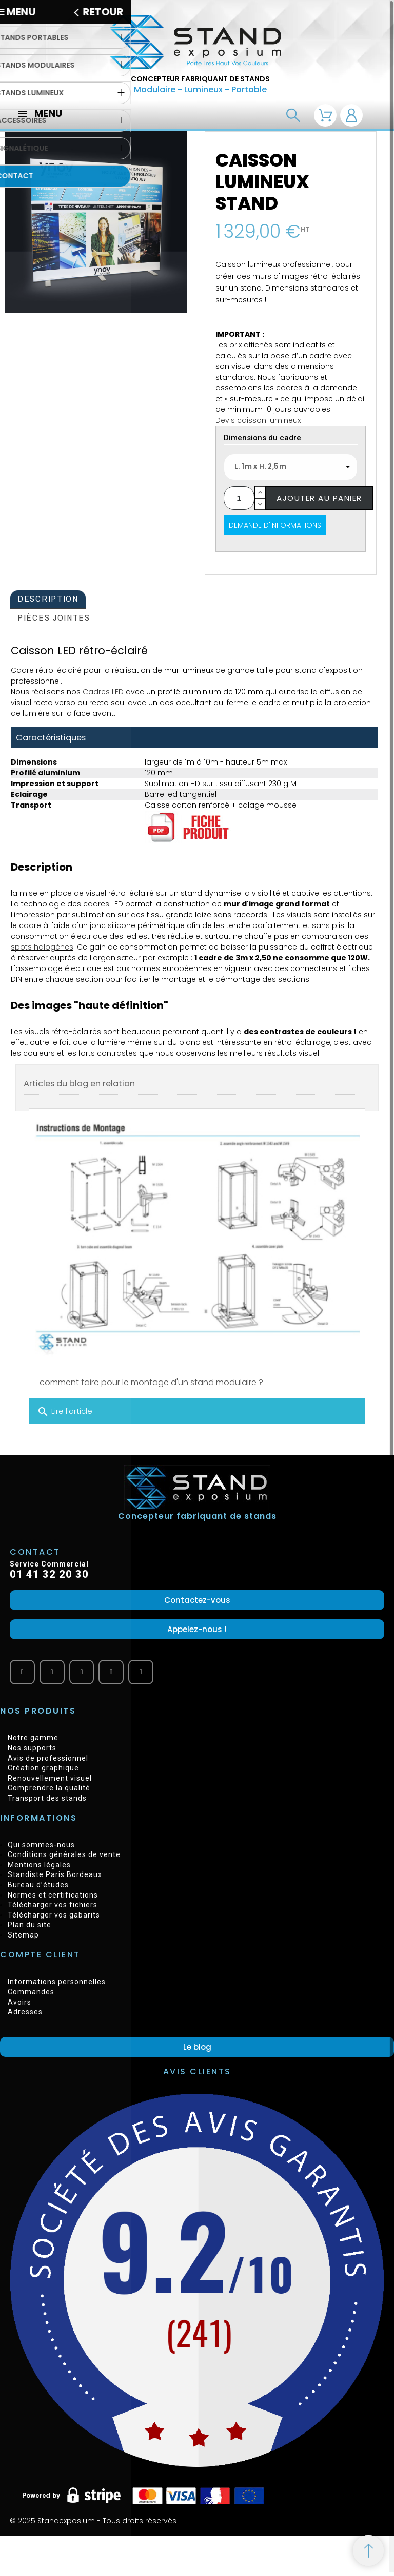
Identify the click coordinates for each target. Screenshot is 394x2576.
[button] (197, 1600)
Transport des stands (47, 1798)
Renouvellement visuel (50, 1778)
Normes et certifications (53, 1895)
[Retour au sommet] (368, 2550)
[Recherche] (293, 115)
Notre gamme (33, 1738)
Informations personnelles (57, 1981)
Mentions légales (39, 1865)
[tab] (48, 599)
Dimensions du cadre (262, 438)
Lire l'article (64, 1412)
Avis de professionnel (48, 1758)
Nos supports (32, 1748)
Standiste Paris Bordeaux (55, 1874)
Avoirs (19, 2002)
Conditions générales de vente (64, 1854)
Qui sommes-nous (41, 1845)
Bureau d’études (38, 1885)
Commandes (31, 1992)
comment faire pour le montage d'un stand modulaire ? (151, 1382)
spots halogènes (42, 947)
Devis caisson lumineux (258, 420)
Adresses (25, 2012)
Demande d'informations (275, 525)
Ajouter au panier (319, 497)
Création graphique (43, 1768)
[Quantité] (239, 498)
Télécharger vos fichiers (52, 1905)
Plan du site (29, 1925)
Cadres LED (103, 692)
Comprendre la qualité (49, 1788)
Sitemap (23, 1935)
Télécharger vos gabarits (54, 1915)
